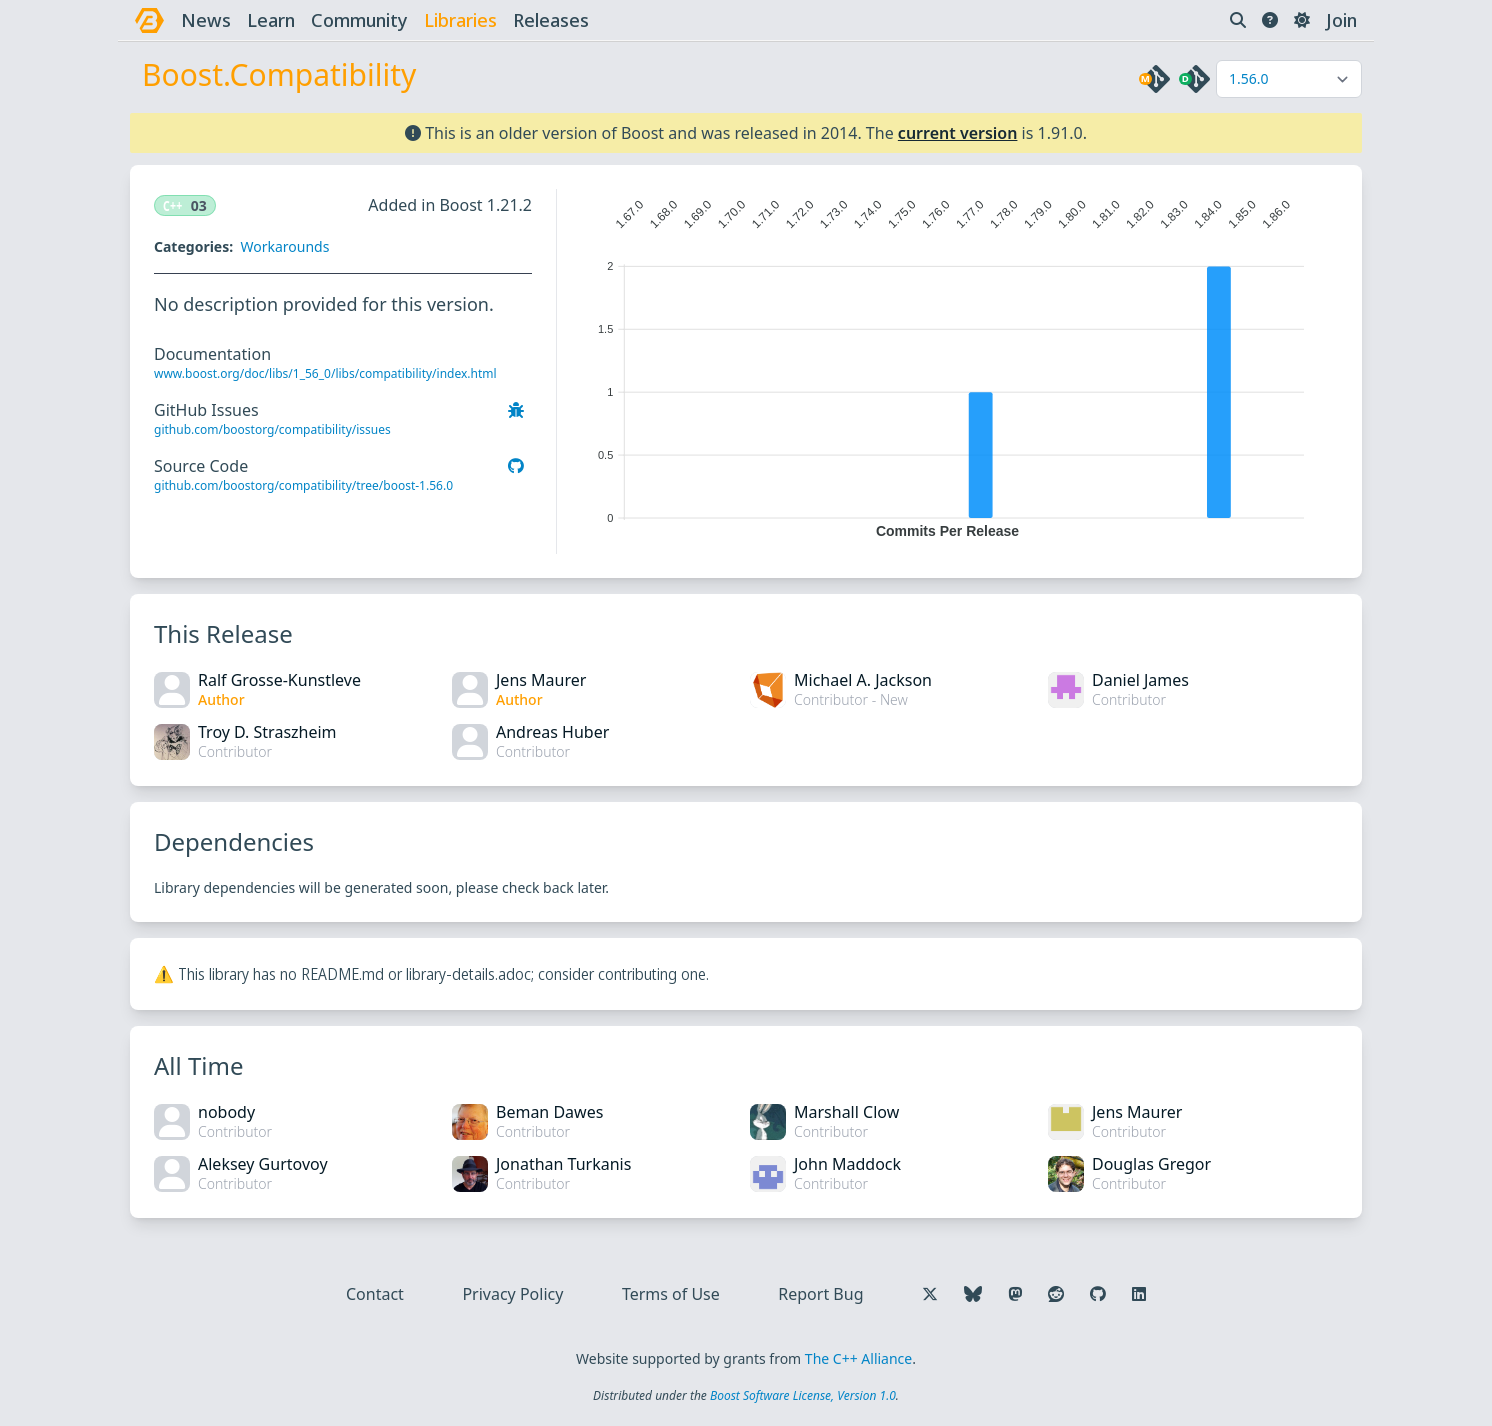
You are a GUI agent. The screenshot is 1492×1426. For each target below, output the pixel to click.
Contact (375, 1294)
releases (551, 20)
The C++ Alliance (858, 1358)
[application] (947, 364)
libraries (460, 20)
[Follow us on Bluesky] (973, 1294)
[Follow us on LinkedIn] (1139, 1294)
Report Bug (820, 1294)
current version (958, 133)
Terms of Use (671, 1294)
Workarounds (284, 246)
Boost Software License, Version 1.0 (803, 1395)
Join (1341, 20)
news (206, 20)
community (359, 20)
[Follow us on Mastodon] (1015, 1294)
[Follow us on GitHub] (1098, 1294)
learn (271, 20)
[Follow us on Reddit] (1056, 1294)
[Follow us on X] (930, 1294)
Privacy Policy (512, 1294)
